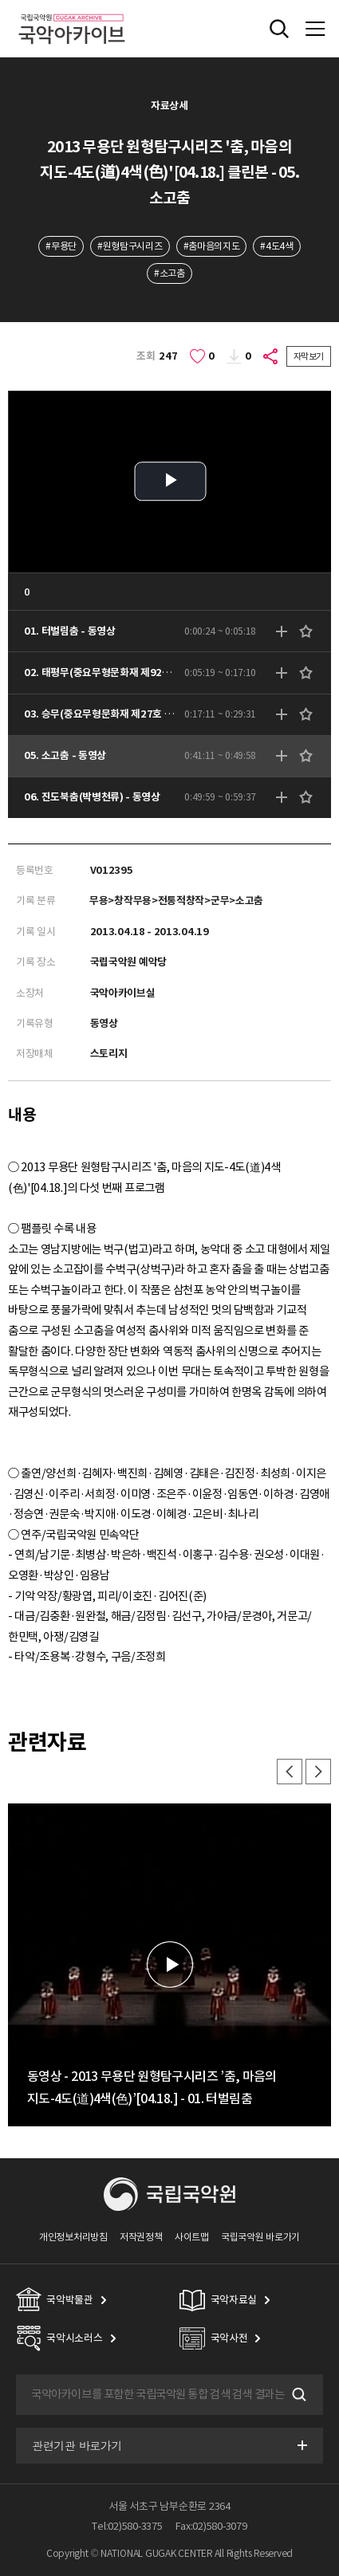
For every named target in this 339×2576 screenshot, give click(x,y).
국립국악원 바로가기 (260, 2237)
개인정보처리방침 (73, 2237)
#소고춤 (169, 273)
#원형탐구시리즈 (130, 246)
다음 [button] (318, 1771)
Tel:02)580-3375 (127, 2526)
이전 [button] (289, 1771)
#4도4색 (276, 246)
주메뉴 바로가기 (0, 0)
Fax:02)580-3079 (211, 2526)
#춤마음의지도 (211, 246)
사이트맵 (192, 2237)
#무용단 (61, 246)
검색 (297, 2394)
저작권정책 (141, 2237)
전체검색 (279, 28)
